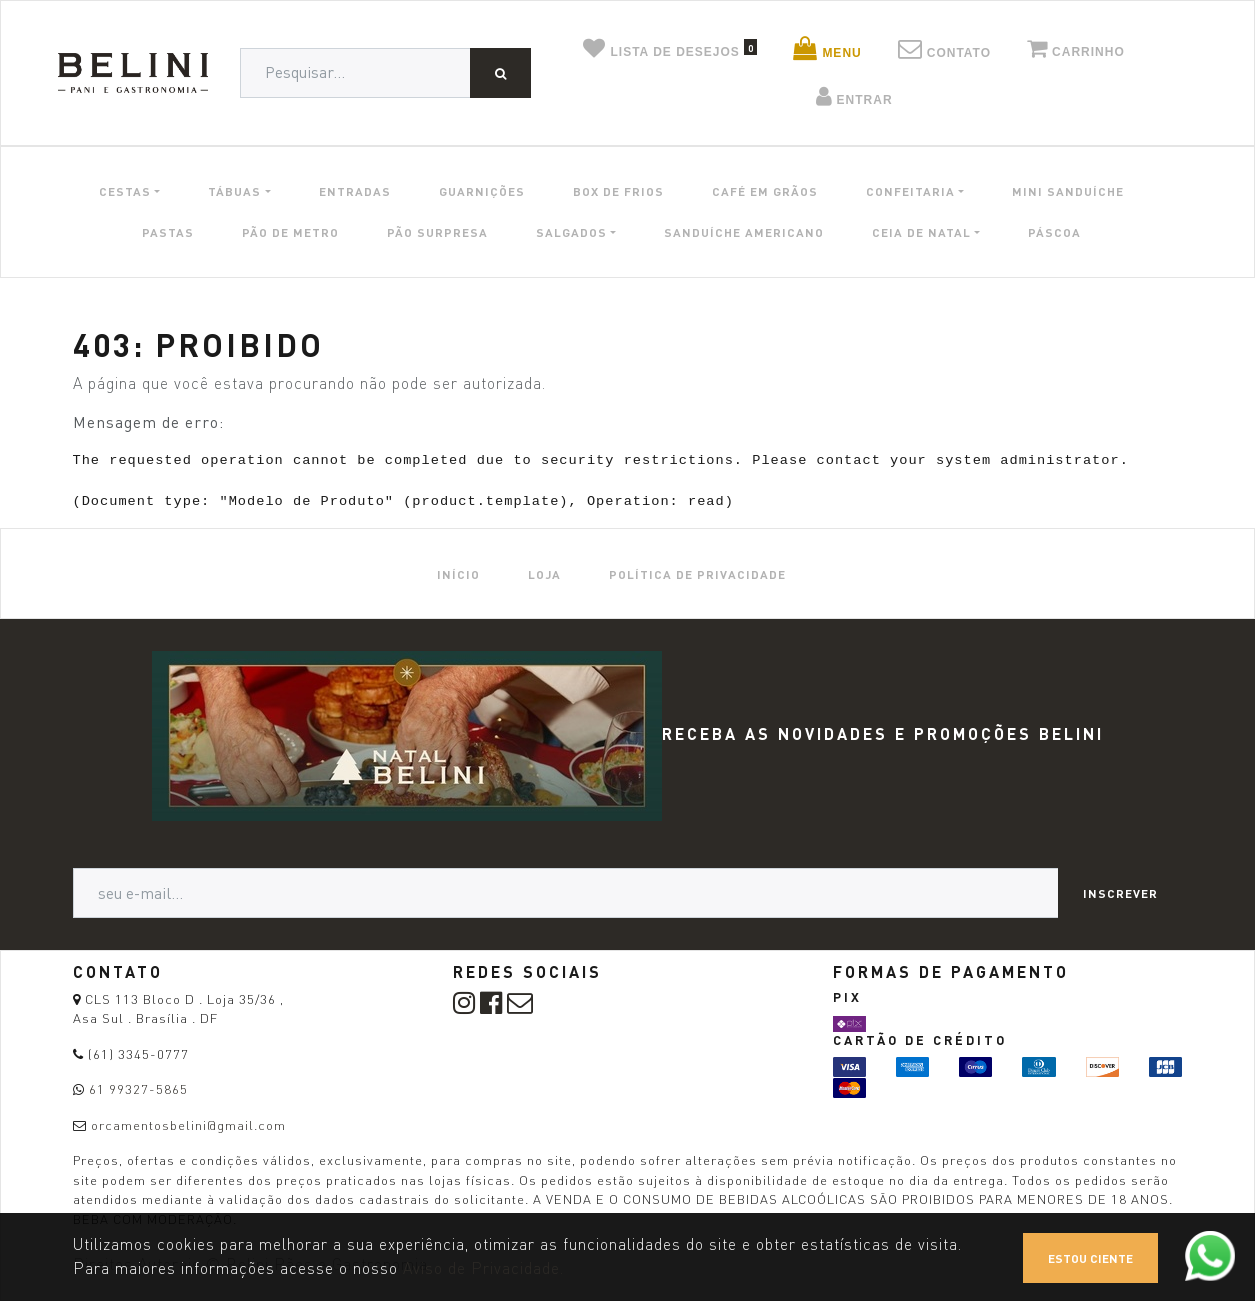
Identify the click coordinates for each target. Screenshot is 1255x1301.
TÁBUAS (234, 191)
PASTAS (168, 232)
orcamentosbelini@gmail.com (188, 1125)
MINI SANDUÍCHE (1068, 191)
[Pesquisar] (500, 73)
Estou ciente (1090, 1258)
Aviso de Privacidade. (483, 1268)
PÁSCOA (1054, 232)
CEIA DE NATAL (921, 232)
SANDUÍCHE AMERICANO (744, 232)
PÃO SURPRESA (437, 232)
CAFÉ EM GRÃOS (765, 191)
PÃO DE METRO (290, 232)
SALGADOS (571, 232)
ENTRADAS (355, 191)
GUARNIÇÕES (482, 191)
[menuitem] (458, 573)
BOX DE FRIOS (618, 191)
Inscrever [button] (1120, 893)
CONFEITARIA (910, 191)
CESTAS (125, 191)
